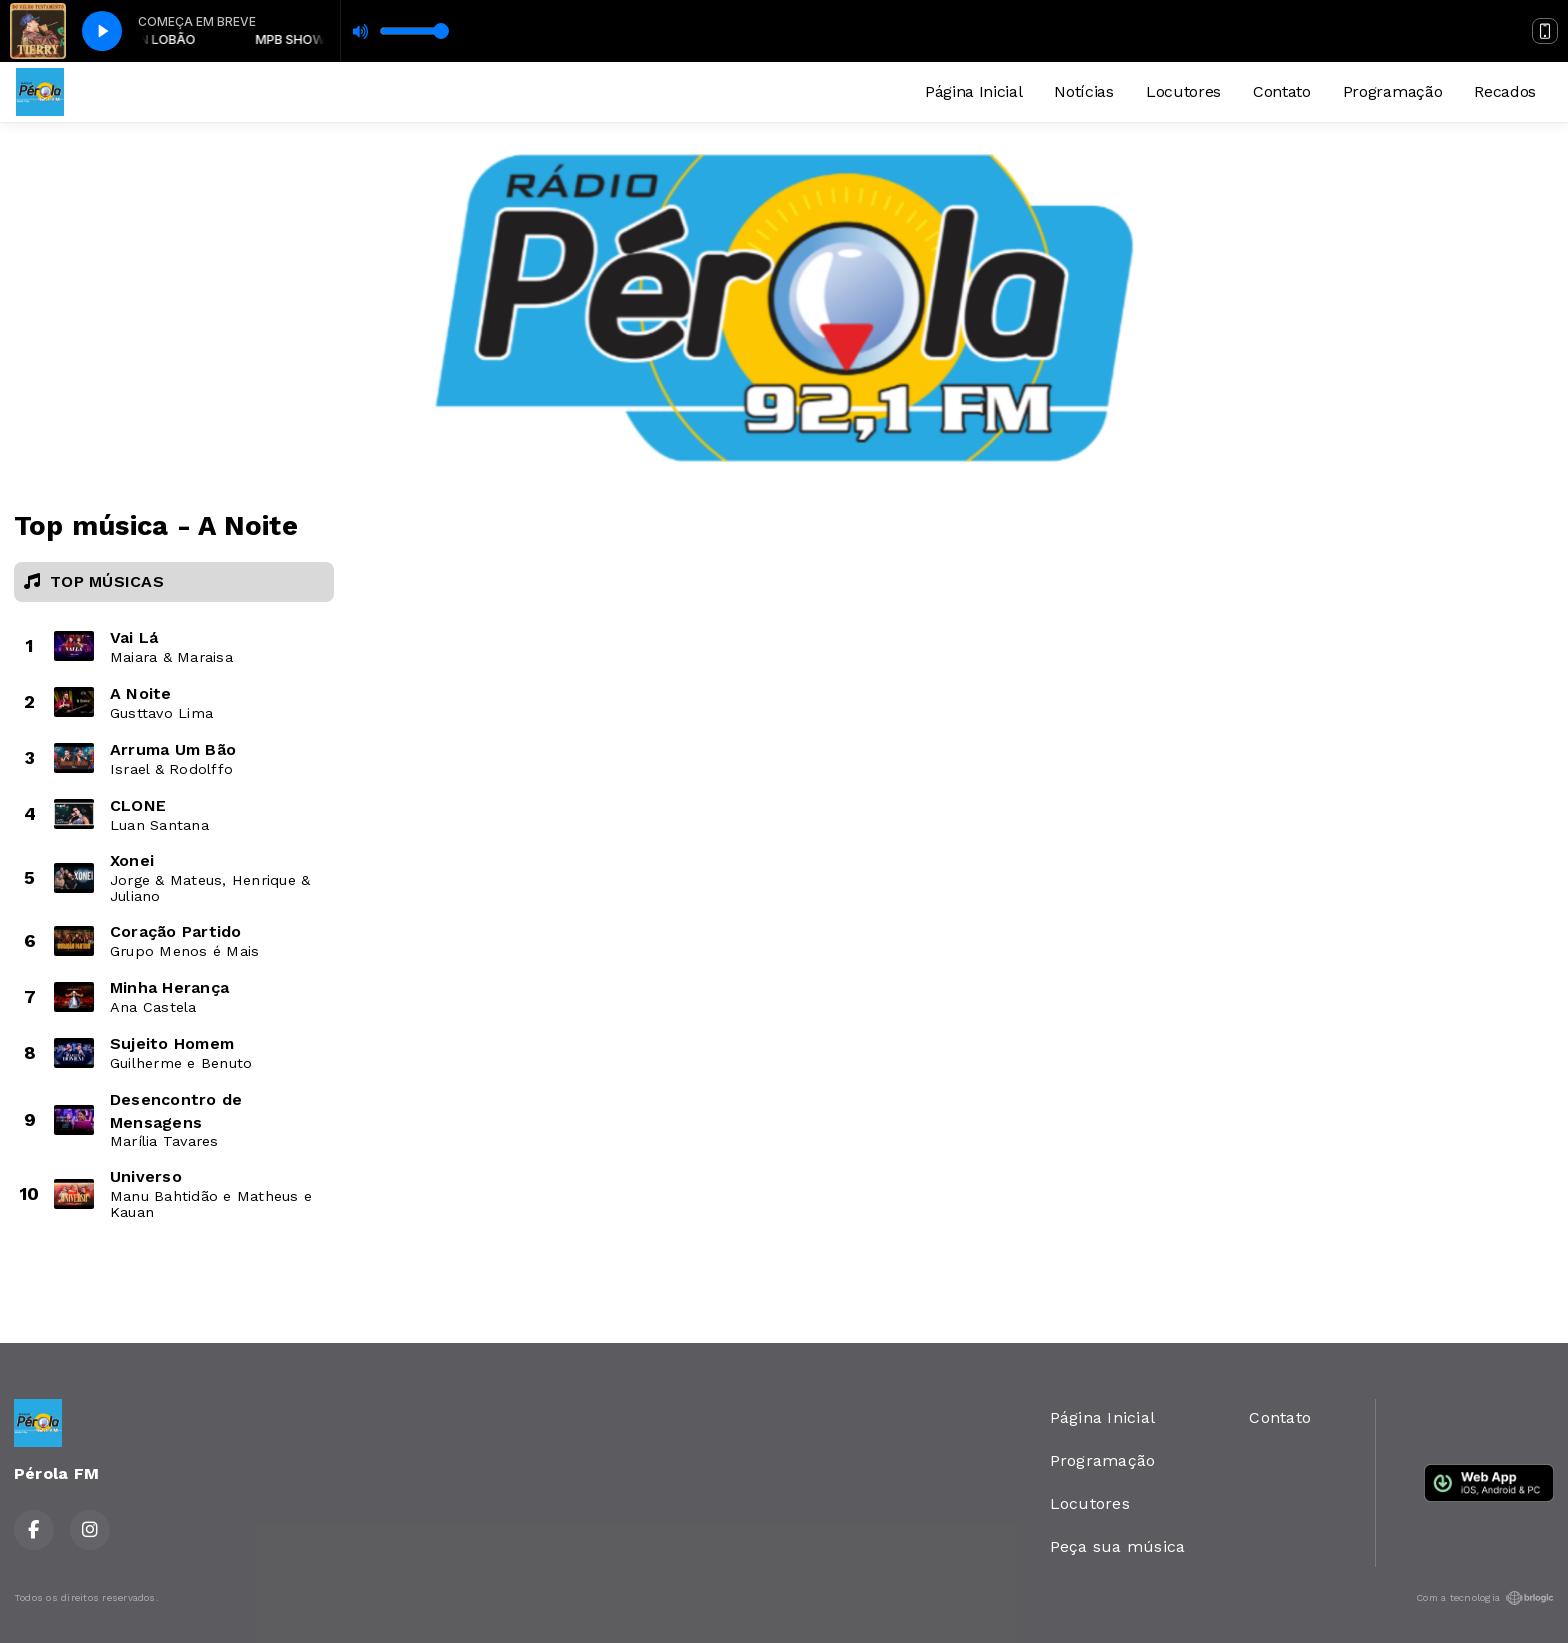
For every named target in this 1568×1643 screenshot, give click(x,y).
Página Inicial (974, 91)
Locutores (1183, 91)
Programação (1392, 91)
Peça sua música (1118, 1546)
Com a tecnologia (1485, 1598)
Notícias (1083, 91)
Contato (1282, 91)
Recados (1505, 91)
